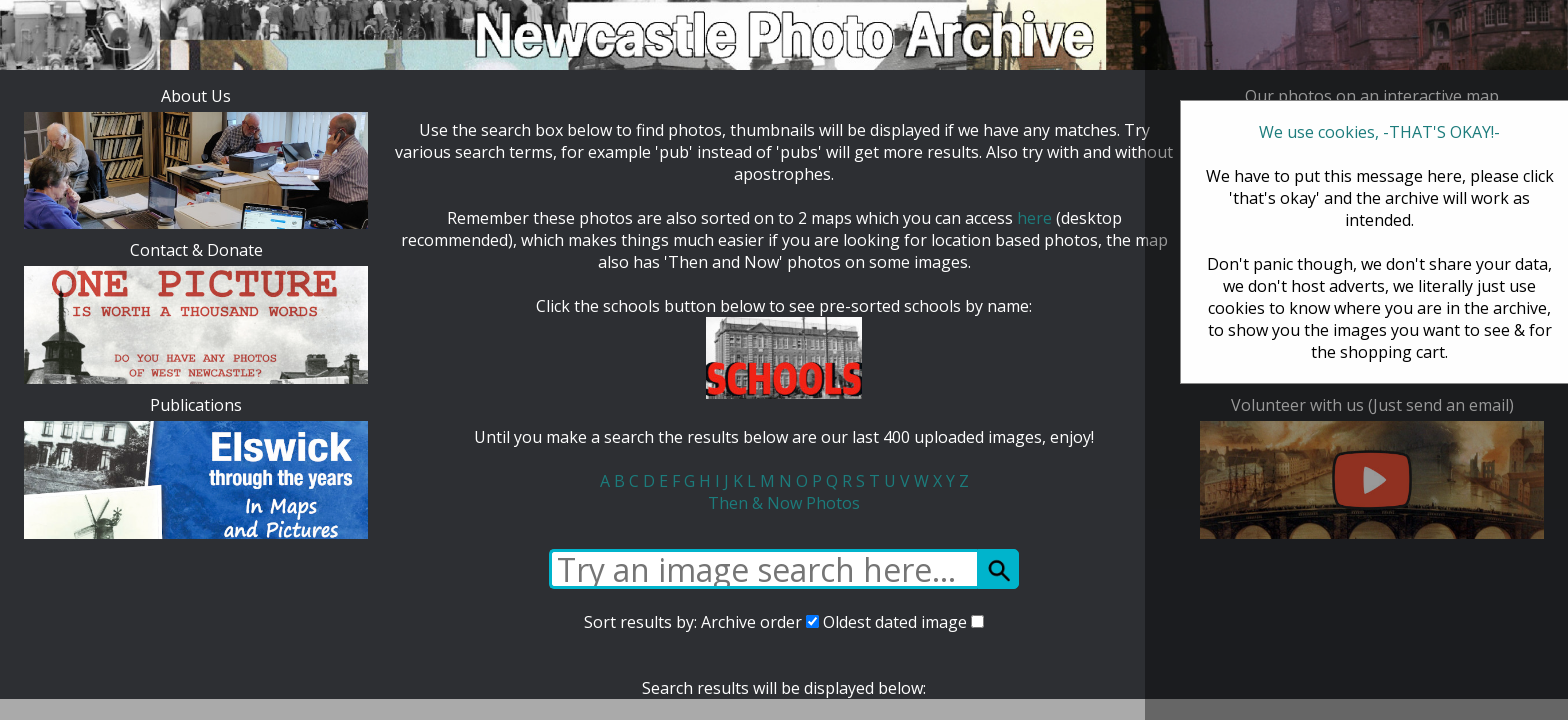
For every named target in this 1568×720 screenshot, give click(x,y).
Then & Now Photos (784, 503)
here (1034, 218)
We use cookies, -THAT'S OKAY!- (1379, 132)
